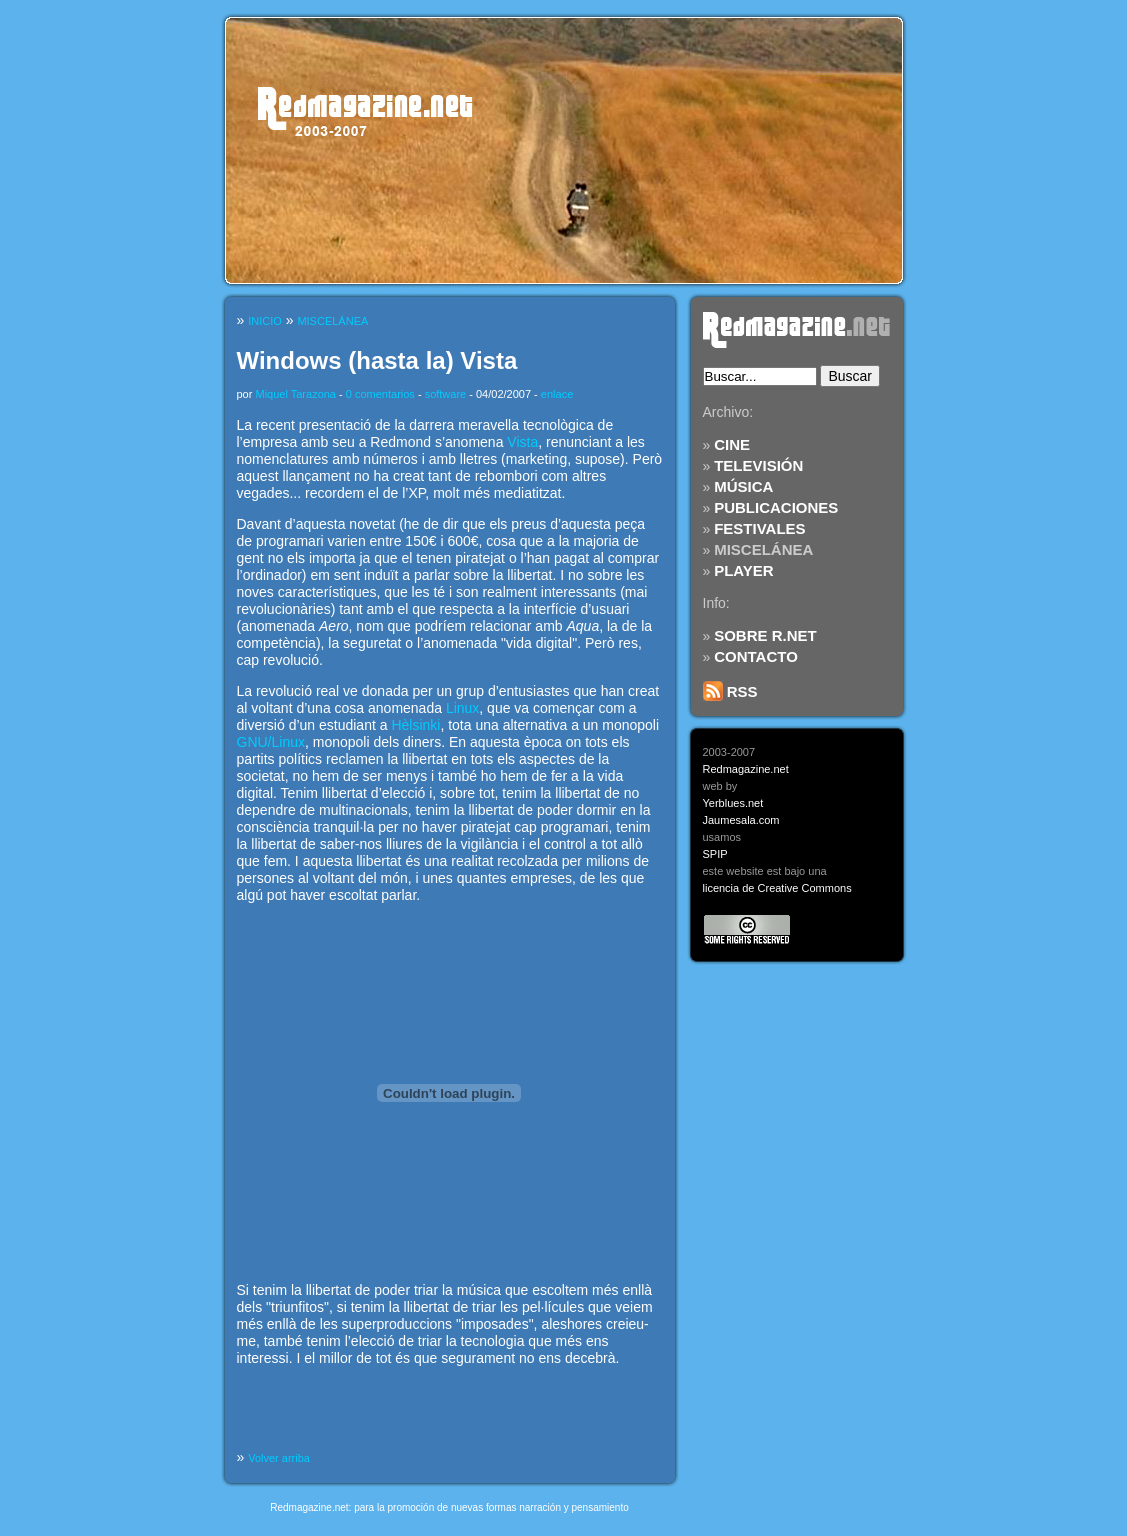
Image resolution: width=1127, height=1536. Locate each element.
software (446, 394)
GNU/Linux (271, 742)
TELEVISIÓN (758, 465)
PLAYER (743, 570)
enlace (557, 394)
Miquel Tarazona (295, 394)
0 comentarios (380, 394)
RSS (730, 691)
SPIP (715, 854)
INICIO (265, 321)
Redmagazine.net (746, 769)
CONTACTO (756, 656)
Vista (522, 442)
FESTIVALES (759, 528)
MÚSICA (743, 486)
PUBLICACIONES (776, 507)
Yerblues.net (733, 803)
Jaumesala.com (741, 820)
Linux (462, 708)
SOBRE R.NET (765, 635)
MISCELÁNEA (763, 549)
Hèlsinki (415, 725)
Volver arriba (279, 1458)
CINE (732, 444)
